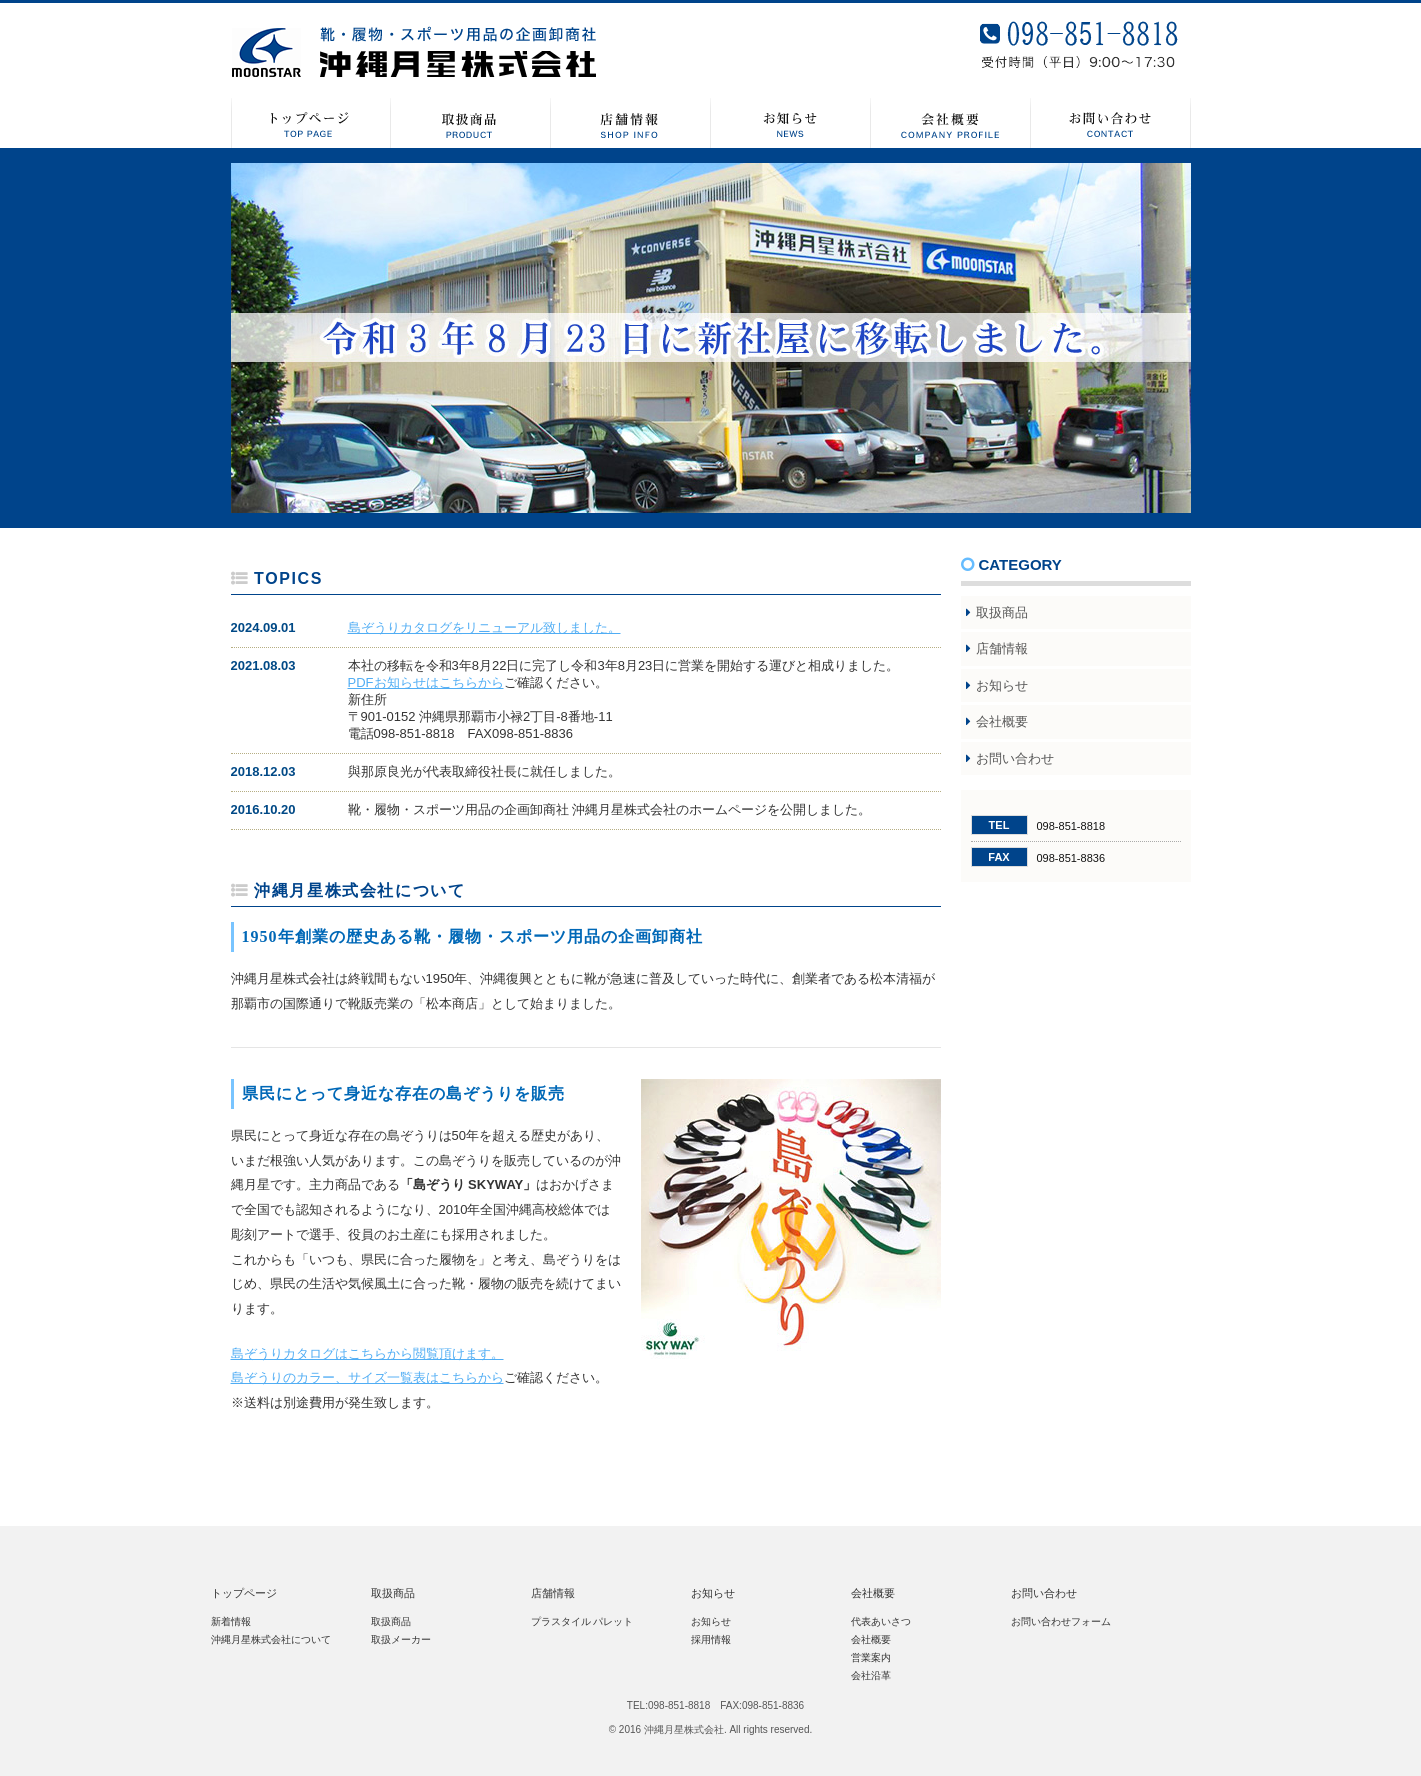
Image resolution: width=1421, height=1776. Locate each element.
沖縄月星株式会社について (271, 1639)
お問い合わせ (1015, 758)
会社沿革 (871, 1675)
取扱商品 (1002, 612)
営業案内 (871, 1657)
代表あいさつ (881, 1621)
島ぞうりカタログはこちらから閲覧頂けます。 (367, 1353)
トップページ (244, 1593)
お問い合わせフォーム (1061, 1621)
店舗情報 (1002, 648)
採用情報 (711, 1639)
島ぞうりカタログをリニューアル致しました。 (484, 627)
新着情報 (231, 1621)
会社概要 (1002, 721)
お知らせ (1002, 685)
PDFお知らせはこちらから (426, 682)
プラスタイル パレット (582, 1621)
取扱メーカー (401, 1639)
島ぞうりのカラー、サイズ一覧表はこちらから (367, 1377)
